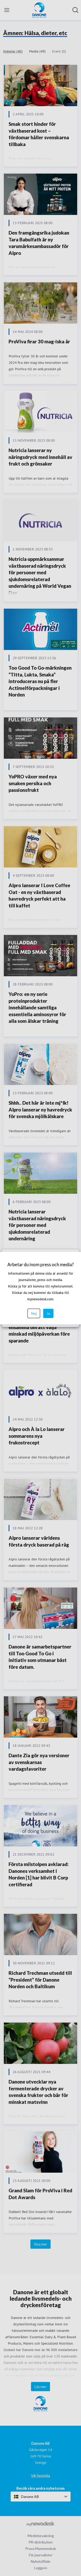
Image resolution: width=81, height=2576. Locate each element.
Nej (34, 1313)
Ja (48, 1313)
